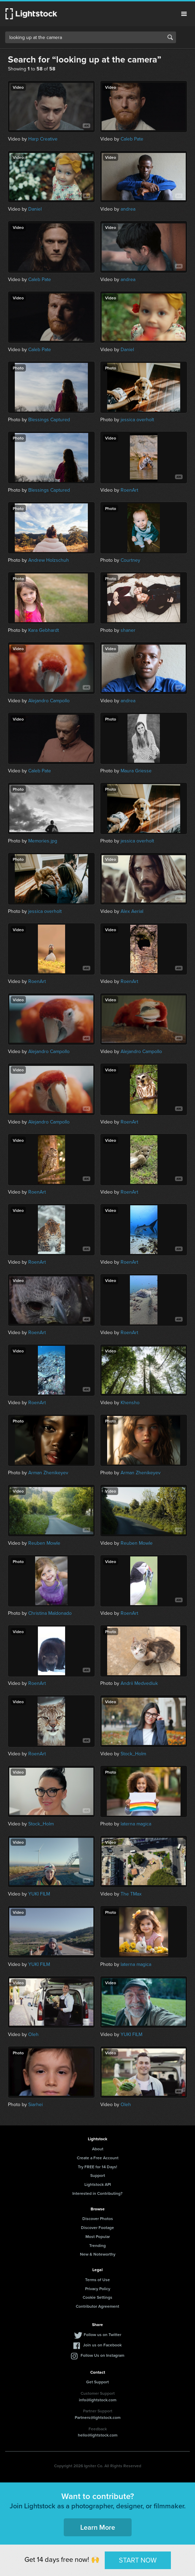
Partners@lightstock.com (98, 2417)
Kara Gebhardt (43, 630)
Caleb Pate (132, 139)
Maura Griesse (136, 770)
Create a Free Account (98, 2158)
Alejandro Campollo (49, 700)
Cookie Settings (97, 2297)
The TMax (131, 1894)
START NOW (138, 2560)
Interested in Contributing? (97, 2193)
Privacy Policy (97, 2289)
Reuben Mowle (44, 1543)
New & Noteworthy (97, 2254)
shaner (128, 630)
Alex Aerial (132, 911)
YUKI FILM (39, 1894)
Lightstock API (97, 2184)
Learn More (97, 2527)
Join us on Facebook (102, 2345)
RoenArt (129, 490)
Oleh (33, 2034)
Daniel (35, 209)
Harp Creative (43, 139)
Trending (97, 2245)
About (97, 2149)
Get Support (97, 2382)
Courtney (130, 560)
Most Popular (97, 2236)
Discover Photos (97, 2218)
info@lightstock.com (97, 2400)
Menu (183, 13)
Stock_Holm (133, 1753)
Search (170, 37)
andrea (128, 209)
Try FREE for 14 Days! (97, 2167)
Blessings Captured (49, 419)
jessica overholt (137, 419)
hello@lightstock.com (97, 2435)
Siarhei (35, 2104)
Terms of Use (97, 2280)
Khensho (130, 1402)
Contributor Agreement (97, 2306)
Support (97, 2175)
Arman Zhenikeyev (48, 1472)
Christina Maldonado (50, 1613)
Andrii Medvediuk (139, 1683)
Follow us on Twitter (102, 2334)
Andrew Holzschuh (48, 560)
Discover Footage (97, 2227)
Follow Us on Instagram (102, 2355)
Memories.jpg (42, 841)
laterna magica (136, 1823)
